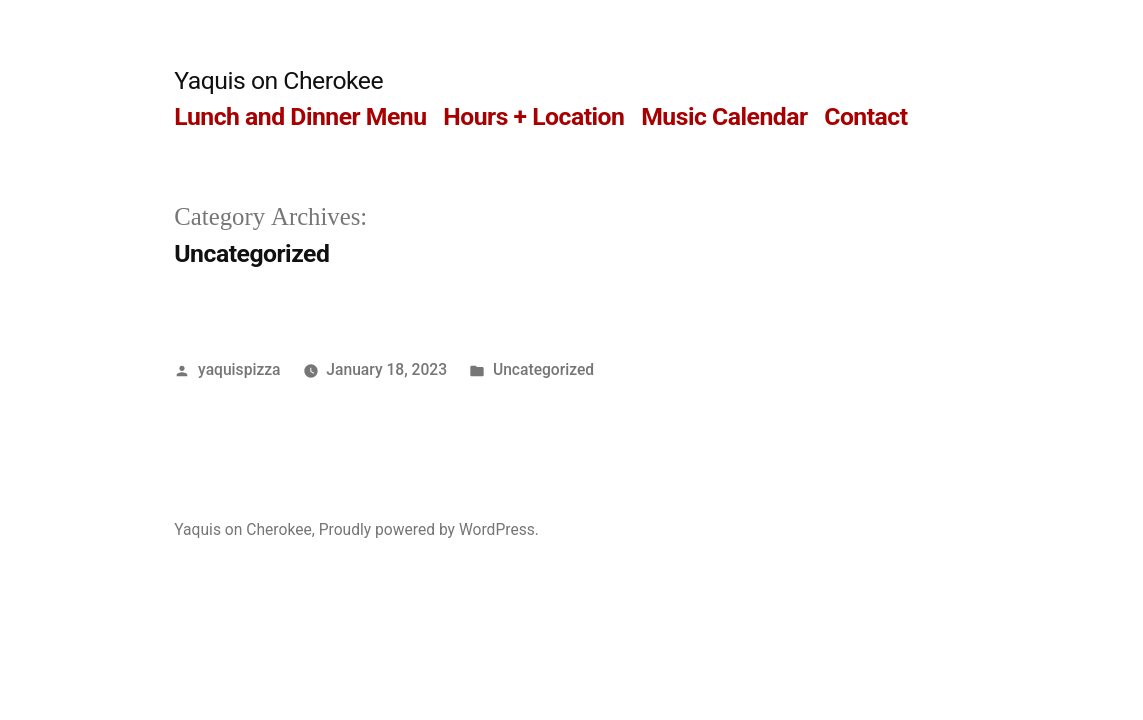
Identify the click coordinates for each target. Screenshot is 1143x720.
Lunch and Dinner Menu (300, 116)
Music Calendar (724, 116)
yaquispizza (239, 369)
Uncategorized (543, 369)
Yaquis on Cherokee (278, 80)
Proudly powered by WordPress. (429, 529)
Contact (865, 116)
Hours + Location (533, 116)
